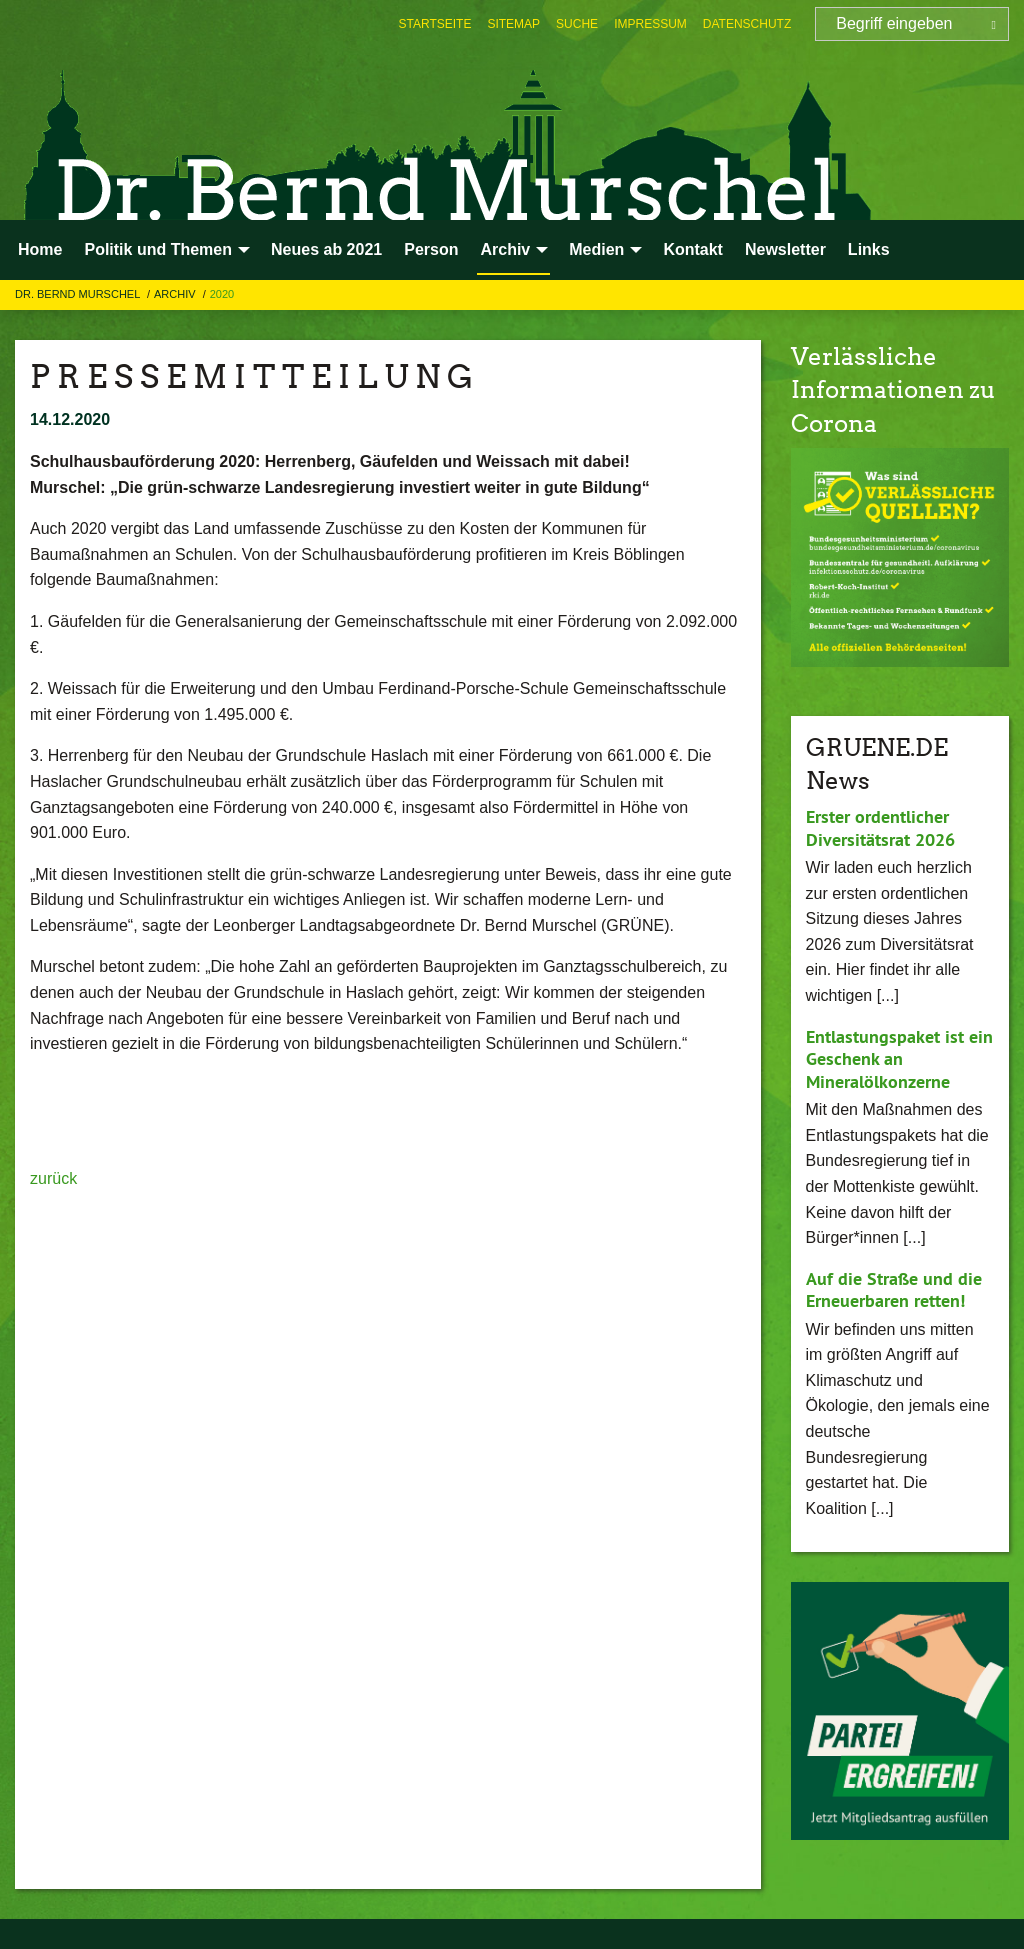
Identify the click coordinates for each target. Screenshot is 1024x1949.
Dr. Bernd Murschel (79, 294)
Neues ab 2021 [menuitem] (326, 249)
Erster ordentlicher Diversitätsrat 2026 (880, 828)
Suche (577, 24)
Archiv (176, 294)
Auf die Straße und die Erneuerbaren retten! (894, 1290)
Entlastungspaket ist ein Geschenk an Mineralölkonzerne (899, 1059)
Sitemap (513, 24)
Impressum (650, 24)
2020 (222, 294)
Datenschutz (747, 24)
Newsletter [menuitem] (785, 249)
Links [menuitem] (869, 249)
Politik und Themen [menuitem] (158, 249)
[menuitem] (435, 24)
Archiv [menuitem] (505, 249)
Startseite (435, 24)
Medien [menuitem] (596, 249)
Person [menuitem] (431, 249)
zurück (53, 1178)
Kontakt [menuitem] (693, 249)
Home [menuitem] (40, 249)
